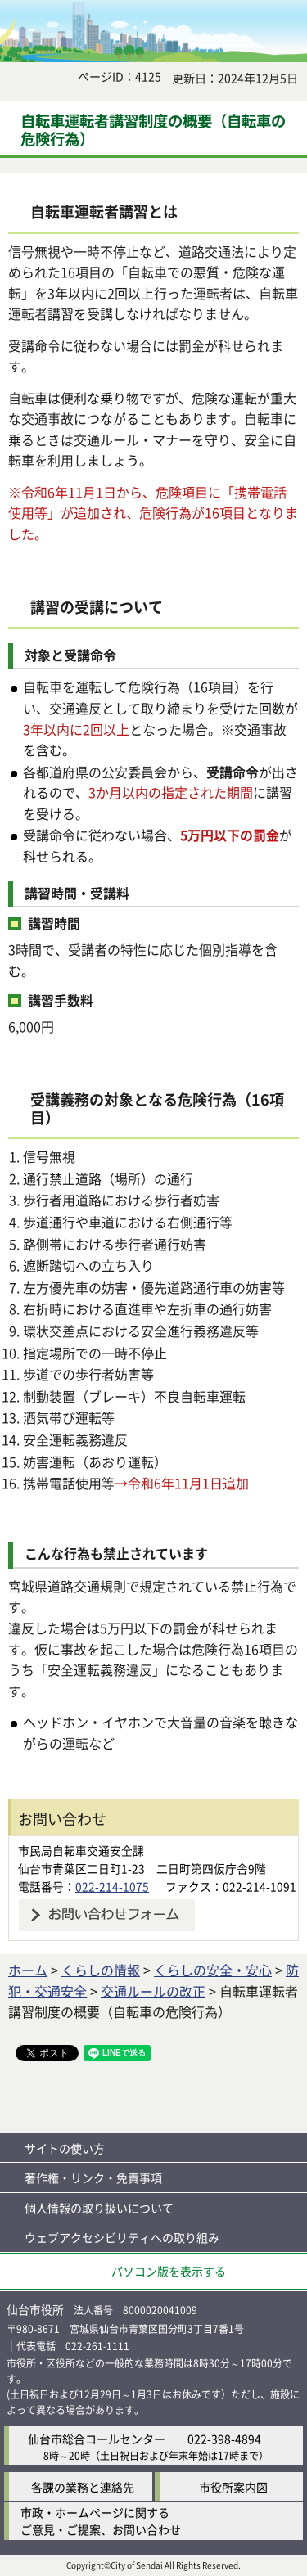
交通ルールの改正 (153, 1991)
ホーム (27, 1969)
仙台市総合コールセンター (96, 2438)
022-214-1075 (112, 1886)
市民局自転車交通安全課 (81, 1850)
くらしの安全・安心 (213, 1969)
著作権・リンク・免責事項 (93, 2177)
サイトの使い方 (65, 2148)
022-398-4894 (224, 2438)
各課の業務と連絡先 (82, 2487)
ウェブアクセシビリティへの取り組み (122, 2237)
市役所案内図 (233, 2487)
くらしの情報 (100, 1969)
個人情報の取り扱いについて (99, 2208)
